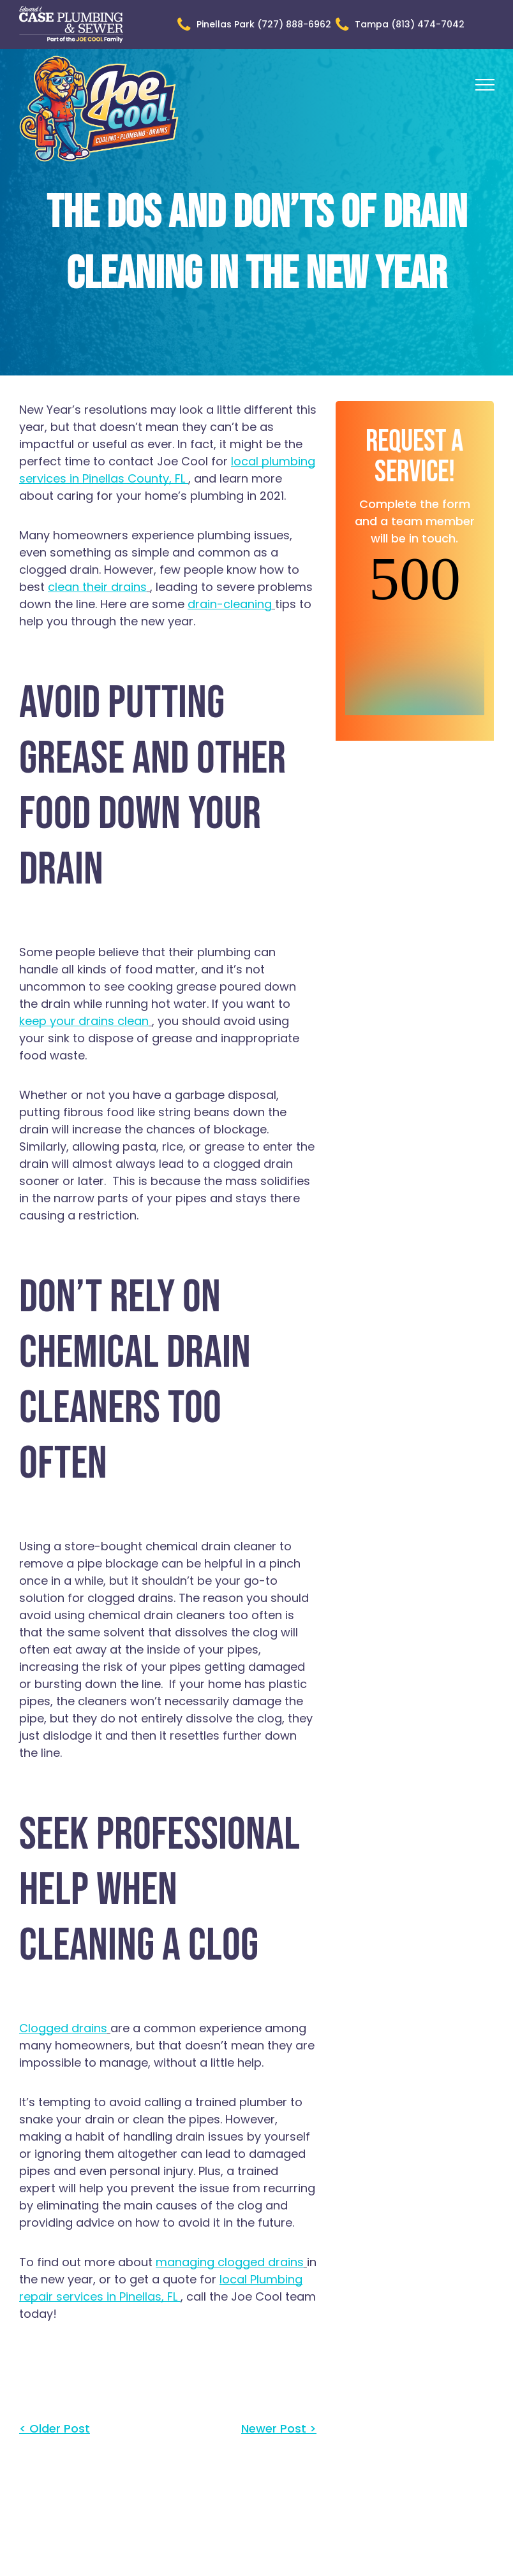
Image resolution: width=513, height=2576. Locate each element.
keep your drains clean (84, 1021)
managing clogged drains (230, 2262)
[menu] (485, 84)
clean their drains (97, 587)
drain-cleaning (230, 604)
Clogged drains (63, 2028)
